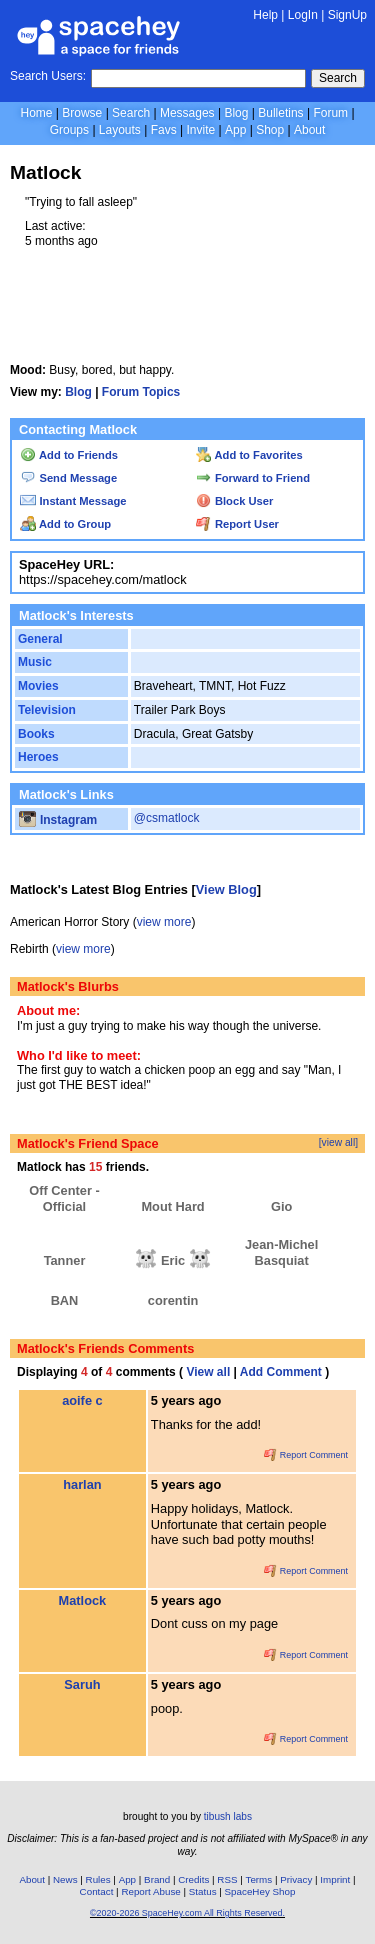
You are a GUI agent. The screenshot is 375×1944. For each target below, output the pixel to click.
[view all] (338, 1142)
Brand (157, 1879)
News (65, 1879)
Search (338, 78)
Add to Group (65, 524)
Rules (98, 1879)
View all (208, 1372)
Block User (235, 501)
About (309, 130)
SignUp (347, 15)
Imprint (335, 1879)
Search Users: (48, 76)
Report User (237, 524)
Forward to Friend (253, 478)
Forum (330, 113)
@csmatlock (167, 818)
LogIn (303, 15)
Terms (259, 1879)
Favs (164, 130)
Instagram (58, 820)
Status (203, 1891)
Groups (69, 130)
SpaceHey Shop (260, 1891)
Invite (200, 130)
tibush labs (228, 1816)
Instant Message (73, 501)
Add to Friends (69, 455)
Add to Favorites (249, 455)
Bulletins (280, 113)
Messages (187, 113)
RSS (227, 1879)
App (235, 130)
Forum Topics (141, 392)
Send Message (68, 478)
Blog (236, 113)
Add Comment (281, 1372)
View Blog (226, 889)
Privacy (296, 1879)
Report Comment (306, 1455)
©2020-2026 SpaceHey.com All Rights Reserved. (187, 1913)
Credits (193, 1879)
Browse (82, 113)
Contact (97, 1891)
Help (265, 15)
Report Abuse (150, 1891)
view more (164, 922)
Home (36, 113)
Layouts (120, 130)
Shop (270, 130)
